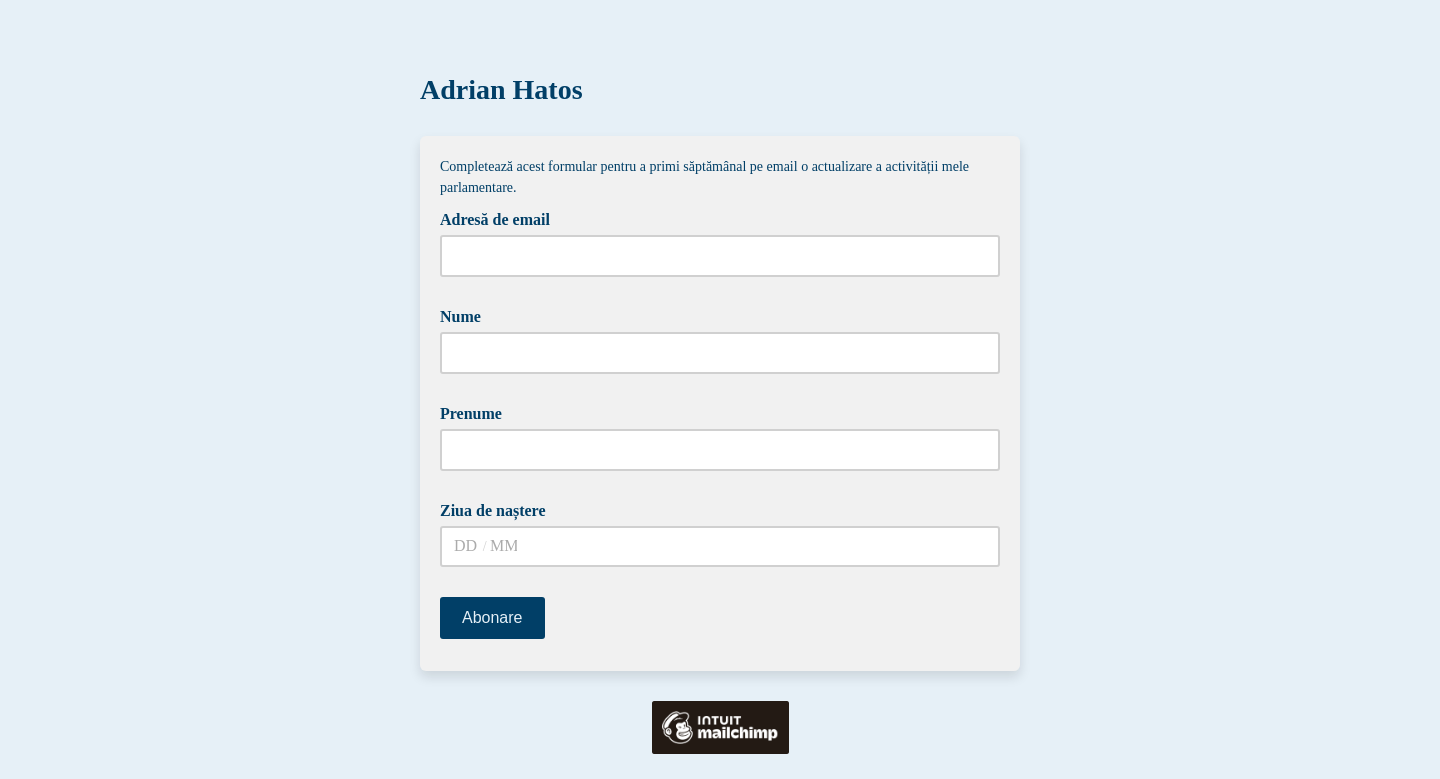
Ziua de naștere (499, 509)
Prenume (478, 412)
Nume (467, 315)
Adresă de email (502, 218)
